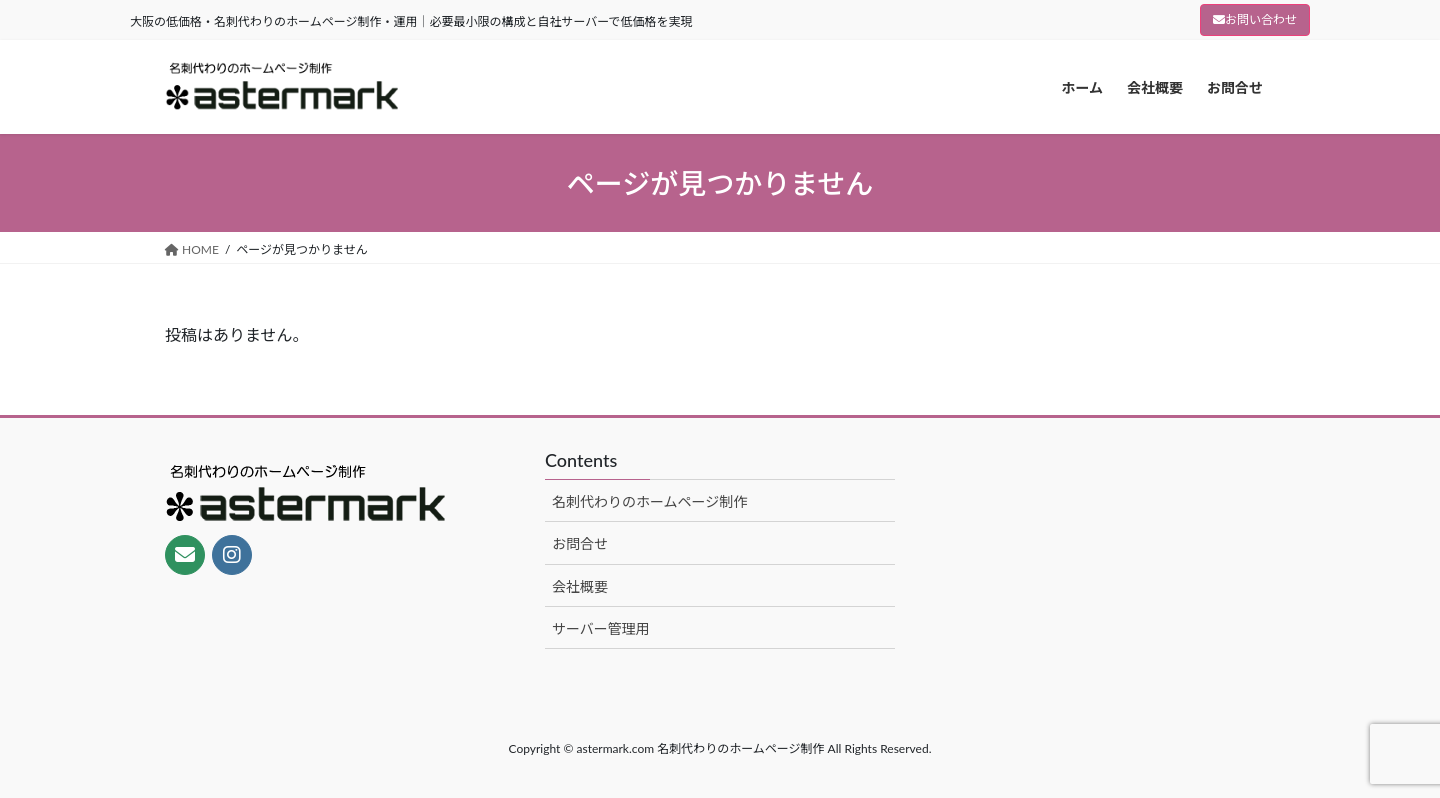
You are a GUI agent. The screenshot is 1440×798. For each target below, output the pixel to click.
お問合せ (580, 543)
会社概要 (580, 586)
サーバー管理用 (601, 628)
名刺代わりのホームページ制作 (649, 501)
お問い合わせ (1255, 19)
